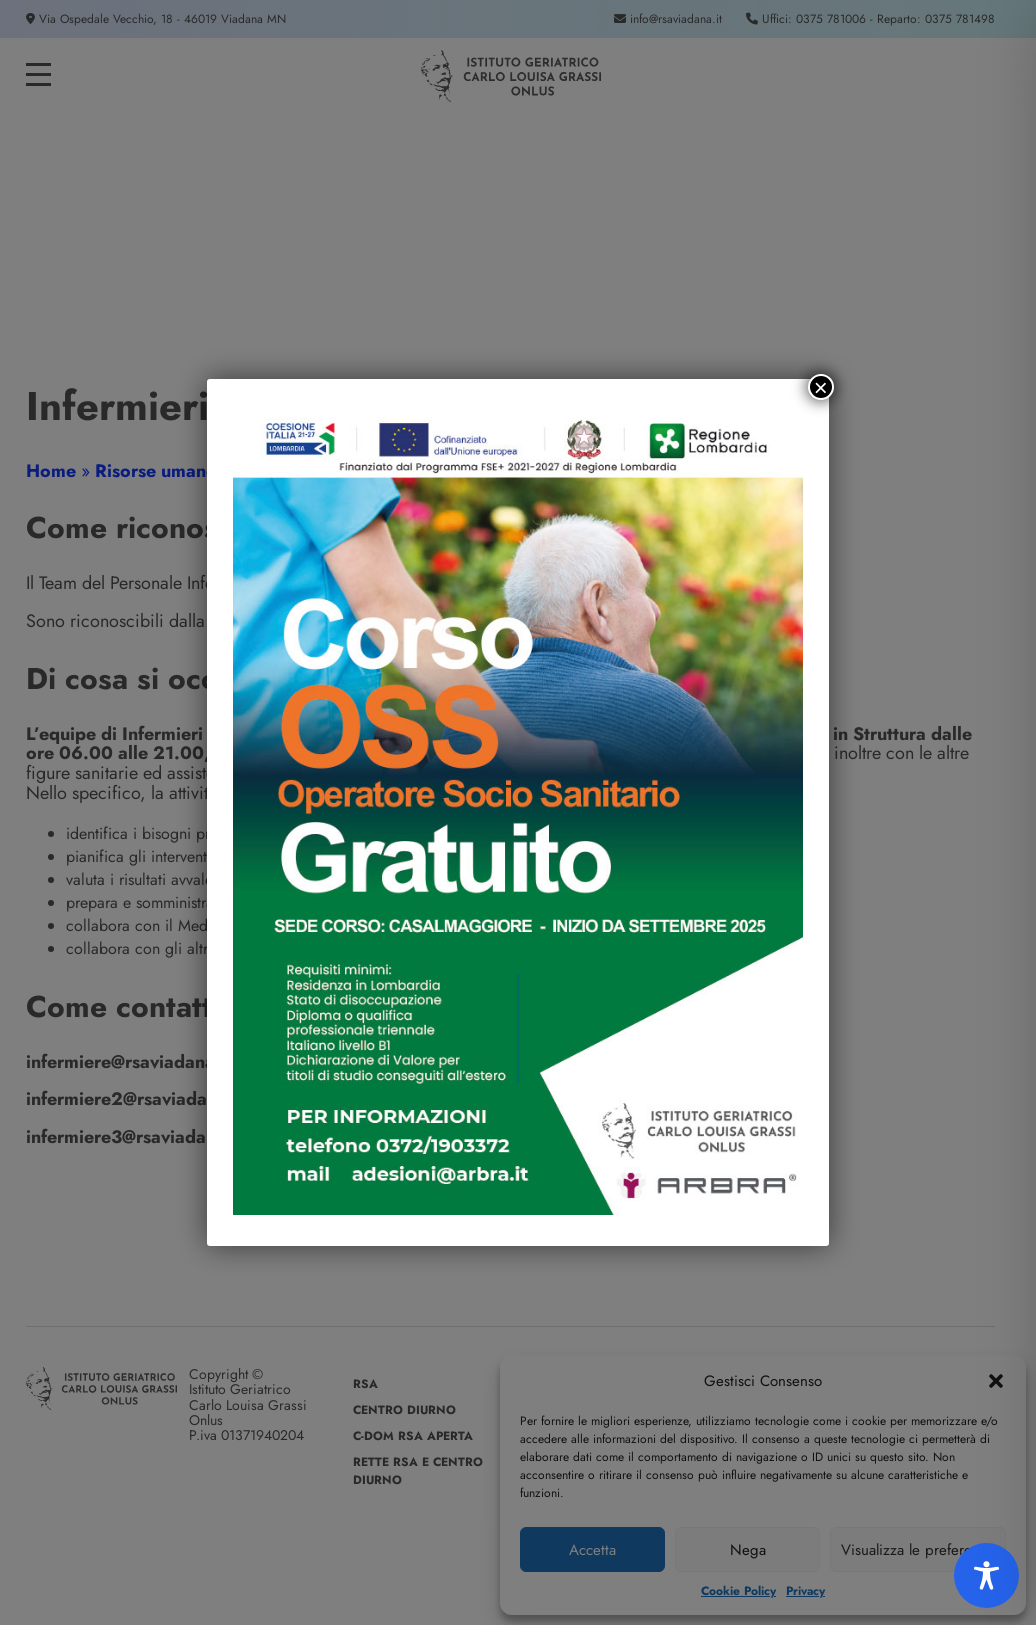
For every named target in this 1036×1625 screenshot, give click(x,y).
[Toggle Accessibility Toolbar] (986, 1575)
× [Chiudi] (821, 387)
